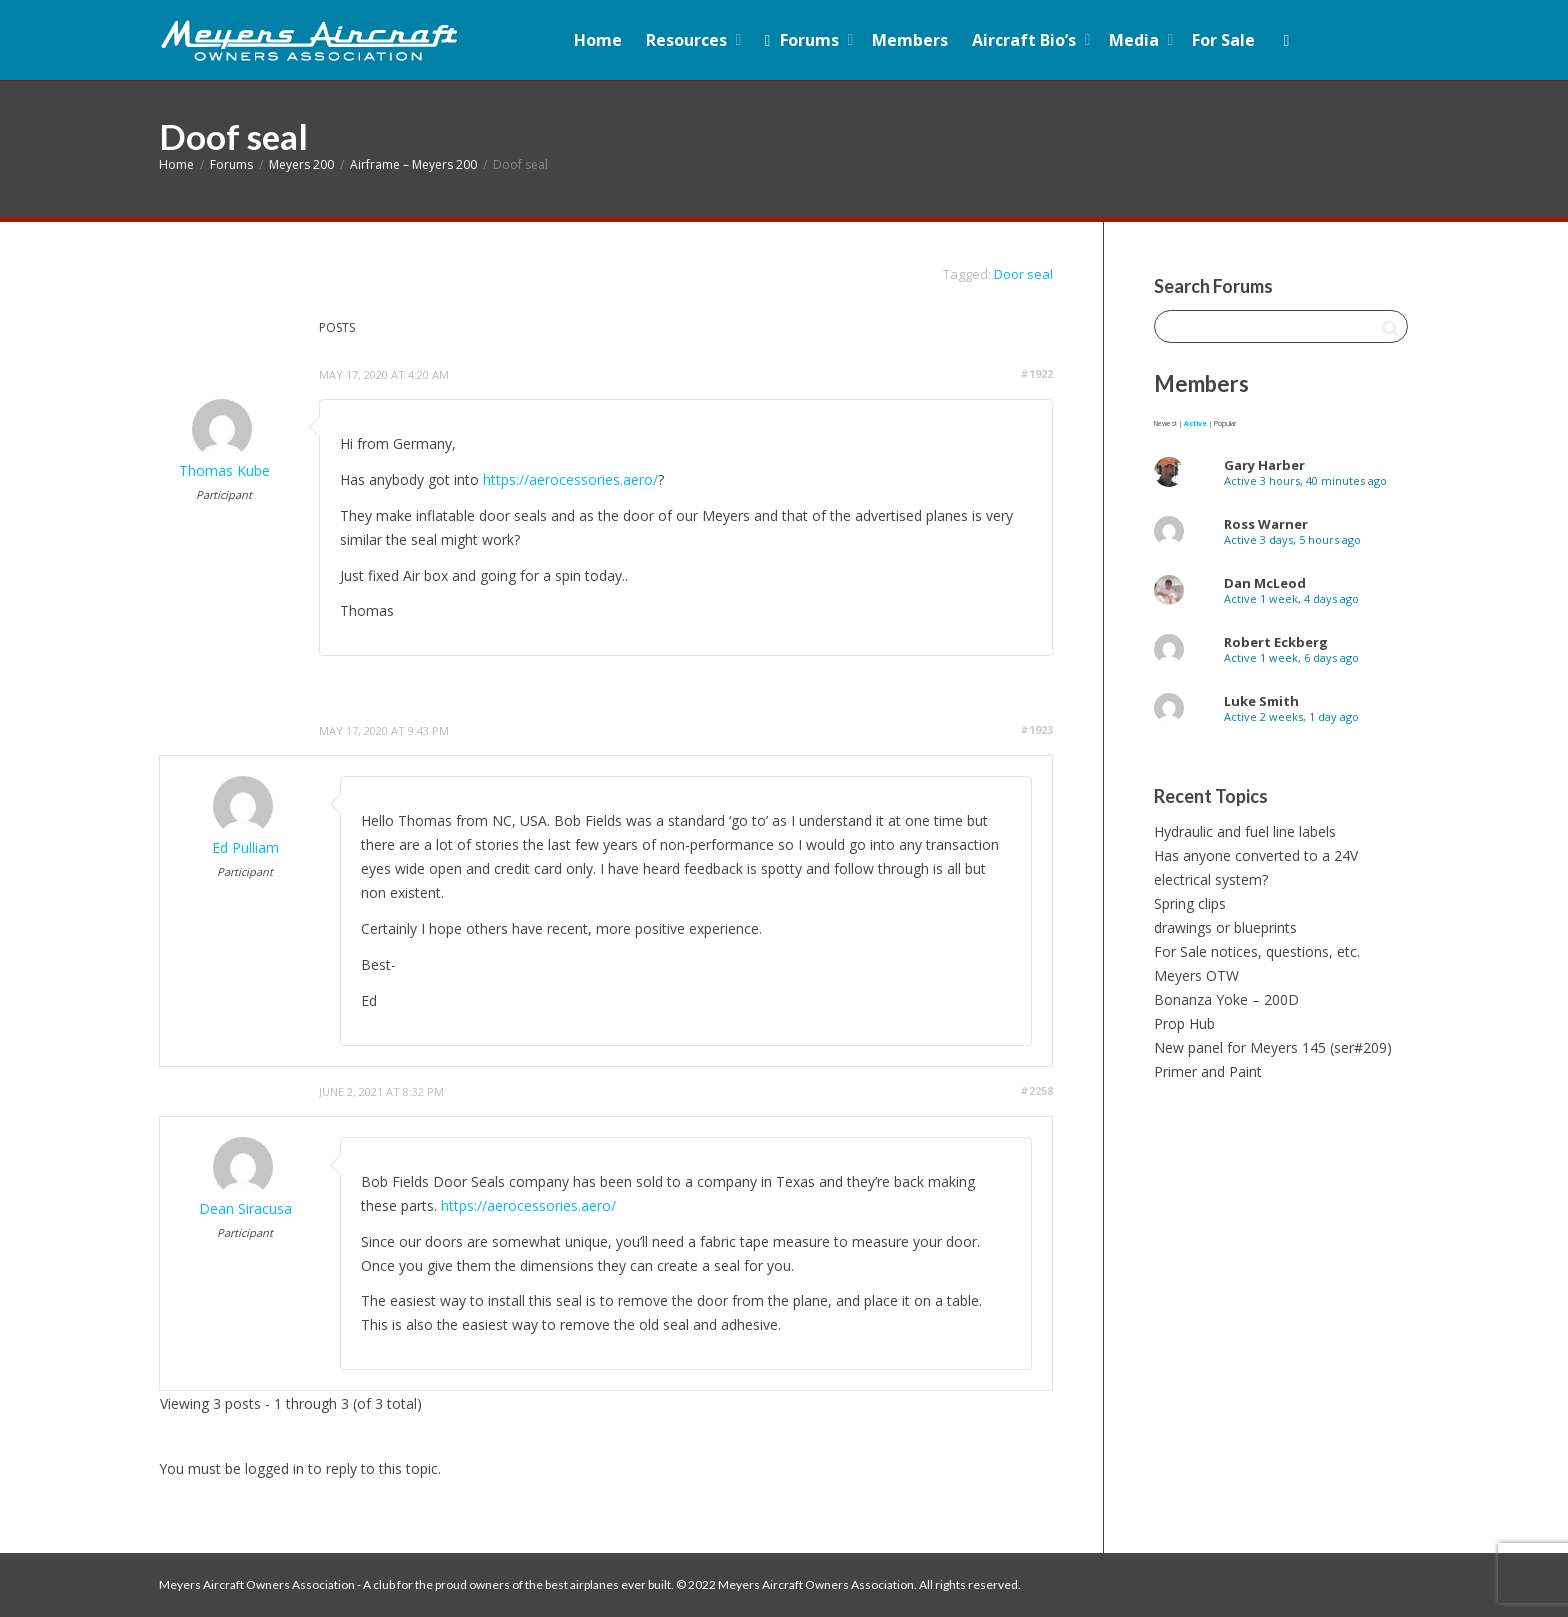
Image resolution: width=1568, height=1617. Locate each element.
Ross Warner (1266, 524)
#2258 (1036, 1090)
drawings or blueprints (1225, 927)
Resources (688, 40)
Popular (1225, 423)
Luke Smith (1261, 701)
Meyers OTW (1196, 975)
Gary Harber (1264, 465)
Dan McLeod (1265, 583)
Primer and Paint (1208, 1071)
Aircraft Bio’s (1026, 40)
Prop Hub (1184, 1023)
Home (598, 40)
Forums (801, 40)
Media (1136, 40)
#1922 (1036, 373)
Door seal (1023, 274)
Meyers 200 (301, 164)
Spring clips (1190, 903)
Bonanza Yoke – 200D (1226, 999)
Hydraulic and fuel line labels (1245, 831)
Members (910, 40)
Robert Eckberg (1276, 642)
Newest (1165, 423)
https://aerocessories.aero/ (570, 479)
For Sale (1223, 40)
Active (1195, 423)
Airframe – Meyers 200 (413, 164)
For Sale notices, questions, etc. (1257, 951)
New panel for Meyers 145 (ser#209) (1273, 1047)
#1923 (1036, 729)
